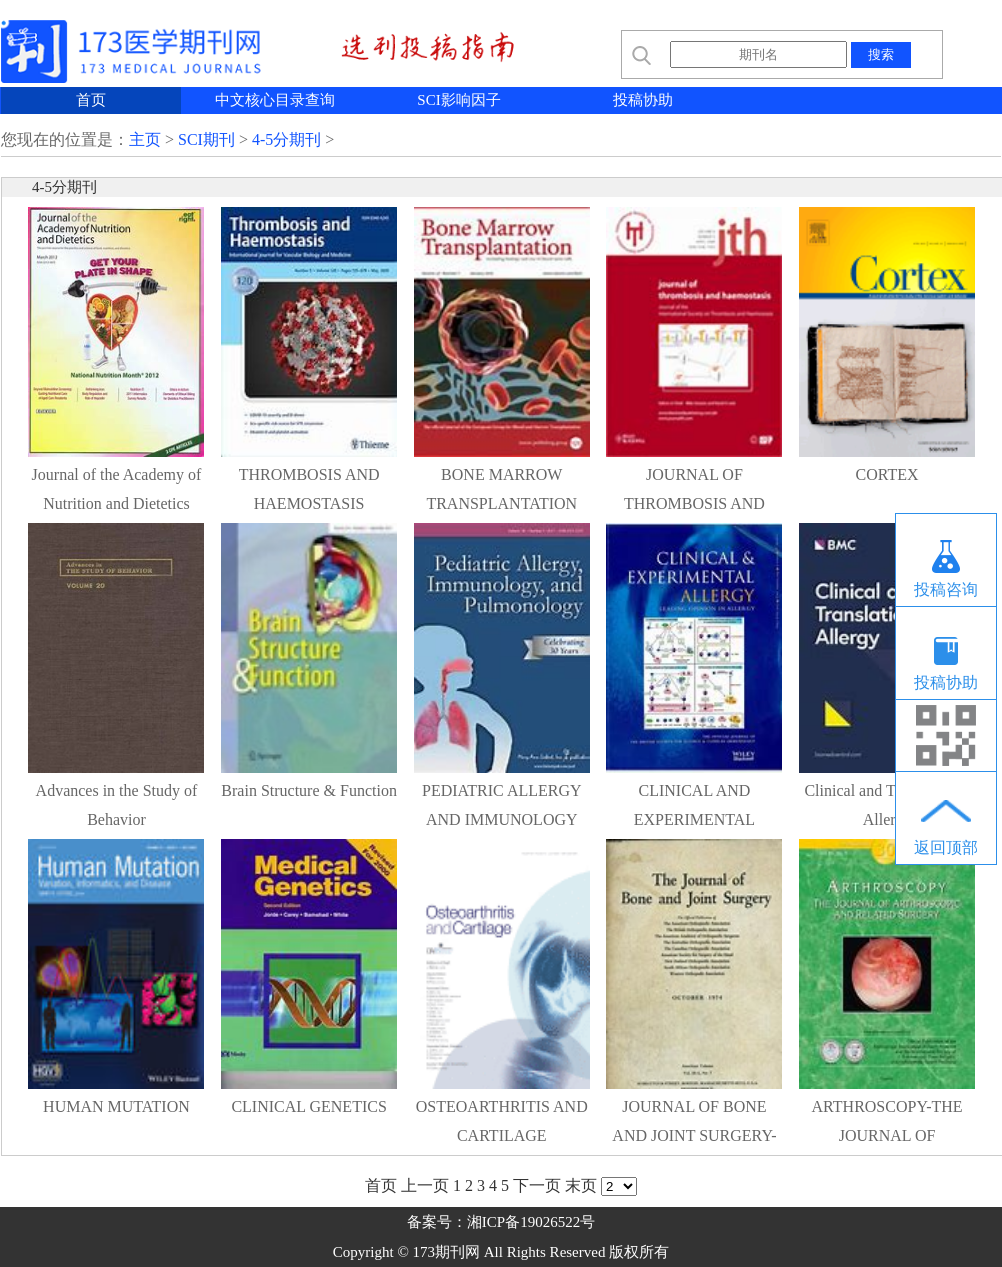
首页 (91, 100)
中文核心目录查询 (275, 100)
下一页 (537, 1185)
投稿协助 (643, 100)
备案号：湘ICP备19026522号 (501, 1222)
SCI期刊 (206, 139)
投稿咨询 (946, 589)
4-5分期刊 (286, 139)
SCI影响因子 (458, 100)
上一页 (425, 1185)
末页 (581, 1185)
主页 (145, 139)
